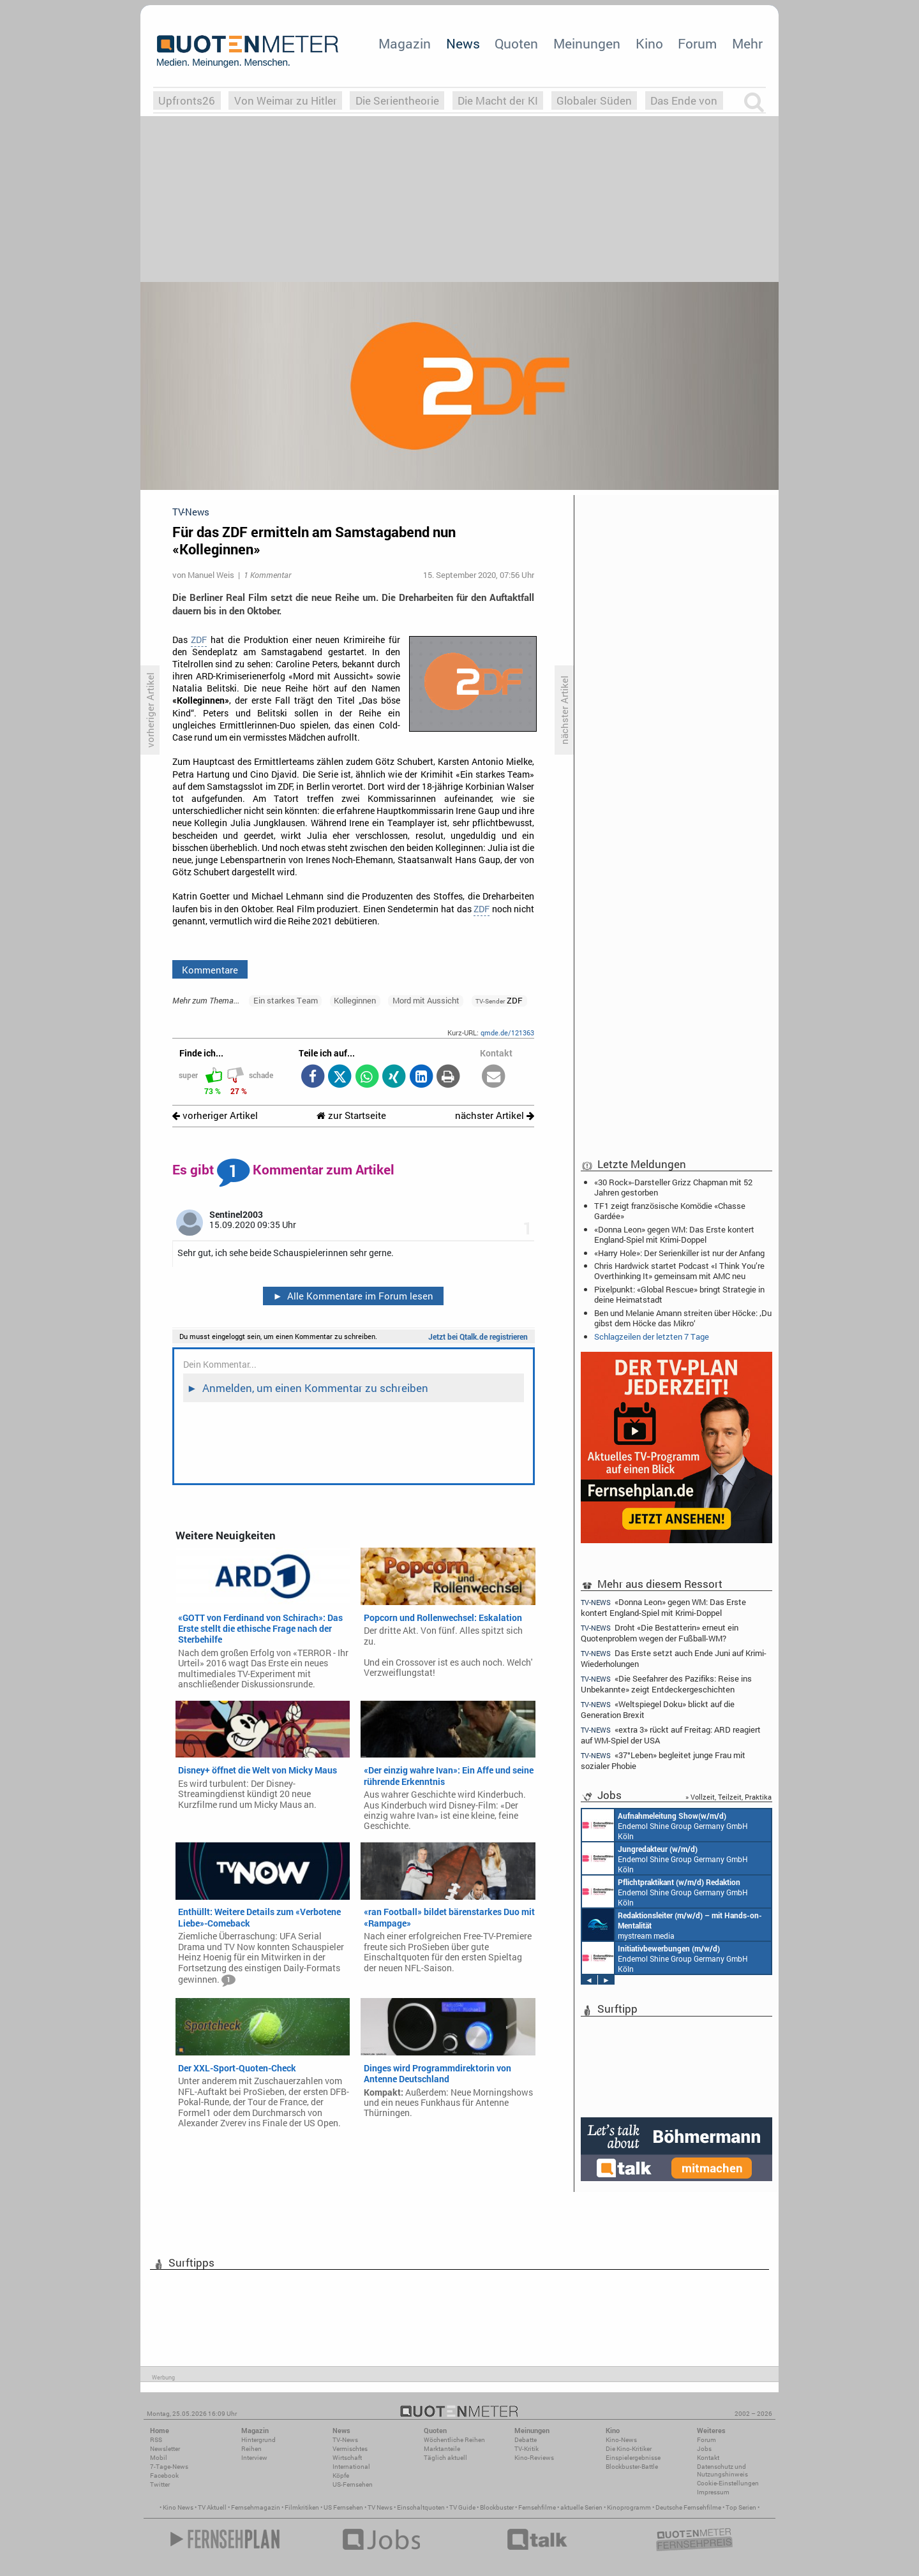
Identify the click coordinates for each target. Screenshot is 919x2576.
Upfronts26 (186, 100)
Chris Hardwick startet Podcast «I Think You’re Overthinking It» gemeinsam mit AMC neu (679, 1271)
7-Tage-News (169, 2466)
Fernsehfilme (537, 2507)
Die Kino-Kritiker (629, 2449)
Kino (649, 43)
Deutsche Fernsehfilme (688, 2507)
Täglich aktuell (445, 2458)
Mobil (158, 2458)
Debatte (525, 2440)
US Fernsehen (343, 2507)
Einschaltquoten (421, 2507)
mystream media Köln (672, 1925)
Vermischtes (350, 2449)
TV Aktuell (212, 2507)
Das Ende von (683, 100)
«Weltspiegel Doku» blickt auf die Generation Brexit (658, 1709)
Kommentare (210, 969)
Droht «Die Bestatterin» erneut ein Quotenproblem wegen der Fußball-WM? (659, 1632)
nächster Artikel (494, 1115)
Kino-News (621, 2440)
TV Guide (462, 2507)
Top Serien (741, 2507)
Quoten (516, 43)
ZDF (199, 640)
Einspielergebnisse (633, 2458)
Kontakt (708, 2458)
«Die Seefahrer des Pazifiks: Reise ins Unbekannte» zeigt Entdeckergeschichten (666, 1683)
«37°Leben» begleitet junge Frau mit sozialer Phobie (663, 1760)
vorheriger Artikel (215, 1115)
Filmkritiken (302, 2507)
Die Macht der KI (498, 100)
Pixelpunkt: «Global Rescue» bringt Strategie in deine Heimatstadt (679, 1294)
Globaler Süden (594, 100)
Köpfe (340, 2475)
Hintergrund (258, 2440)
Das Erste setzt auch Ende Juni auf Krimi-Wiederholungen (673, 1658)
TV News (380, 2507)
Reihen (251, 2449)
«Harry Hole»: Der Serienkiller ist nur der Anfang (679, 1253)
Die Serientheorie (397, 100)
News (463, 43)
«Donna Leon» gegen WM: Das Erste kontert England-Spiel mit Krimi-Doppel (674, 1234)
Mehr (747, 43)
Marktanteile (442, 2449)
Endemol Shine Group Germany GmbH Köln (665, 1825)
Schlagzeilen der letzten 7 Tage (651, 1336)
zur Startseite (351, 1115)
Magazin (404, 43)
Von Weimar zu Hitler (285, 100)
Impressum (713, 2492)
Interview (254, 2458)
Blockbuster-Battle (632, 2466)
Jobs (704, 2449)
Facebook (164, 2475)
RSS (156, 2440)
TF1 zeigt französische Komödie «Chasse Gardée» (669, 1211)
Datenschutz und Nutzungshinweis (722, 2470)
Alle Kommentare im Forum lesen (353, 1295)
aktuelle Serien (581, 2507)
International (351, 2466)
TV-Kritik (526, 2449)
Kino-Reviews (534, 2458)
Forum (697, 43)
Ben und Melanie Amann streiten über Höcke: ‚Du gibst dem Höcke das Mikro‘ (683, 1318)
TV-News (345, 2440)
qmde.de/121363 (507, 1032)
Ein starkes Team (285, 1000)
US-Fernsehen (352, 2484)
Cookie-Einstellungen (728, 2483)
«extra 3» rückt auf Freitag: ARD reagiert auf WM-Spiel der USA (671, 1734)
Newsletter (165, 2449)
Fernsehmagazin (255, 2507)
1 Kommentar (267, 575)
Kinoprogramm (629, 2507)
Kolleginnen (355, 1000)
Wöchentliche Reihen (454, 2440)
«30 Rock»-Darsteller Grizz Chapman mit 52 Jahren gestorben (673, 1187)
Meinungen (586, 43)
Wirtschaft (347, 2458)
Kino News (178, 2507)
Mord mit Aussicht (425, 1000)
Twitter (160, 2484)
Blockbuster (497, 2507)
